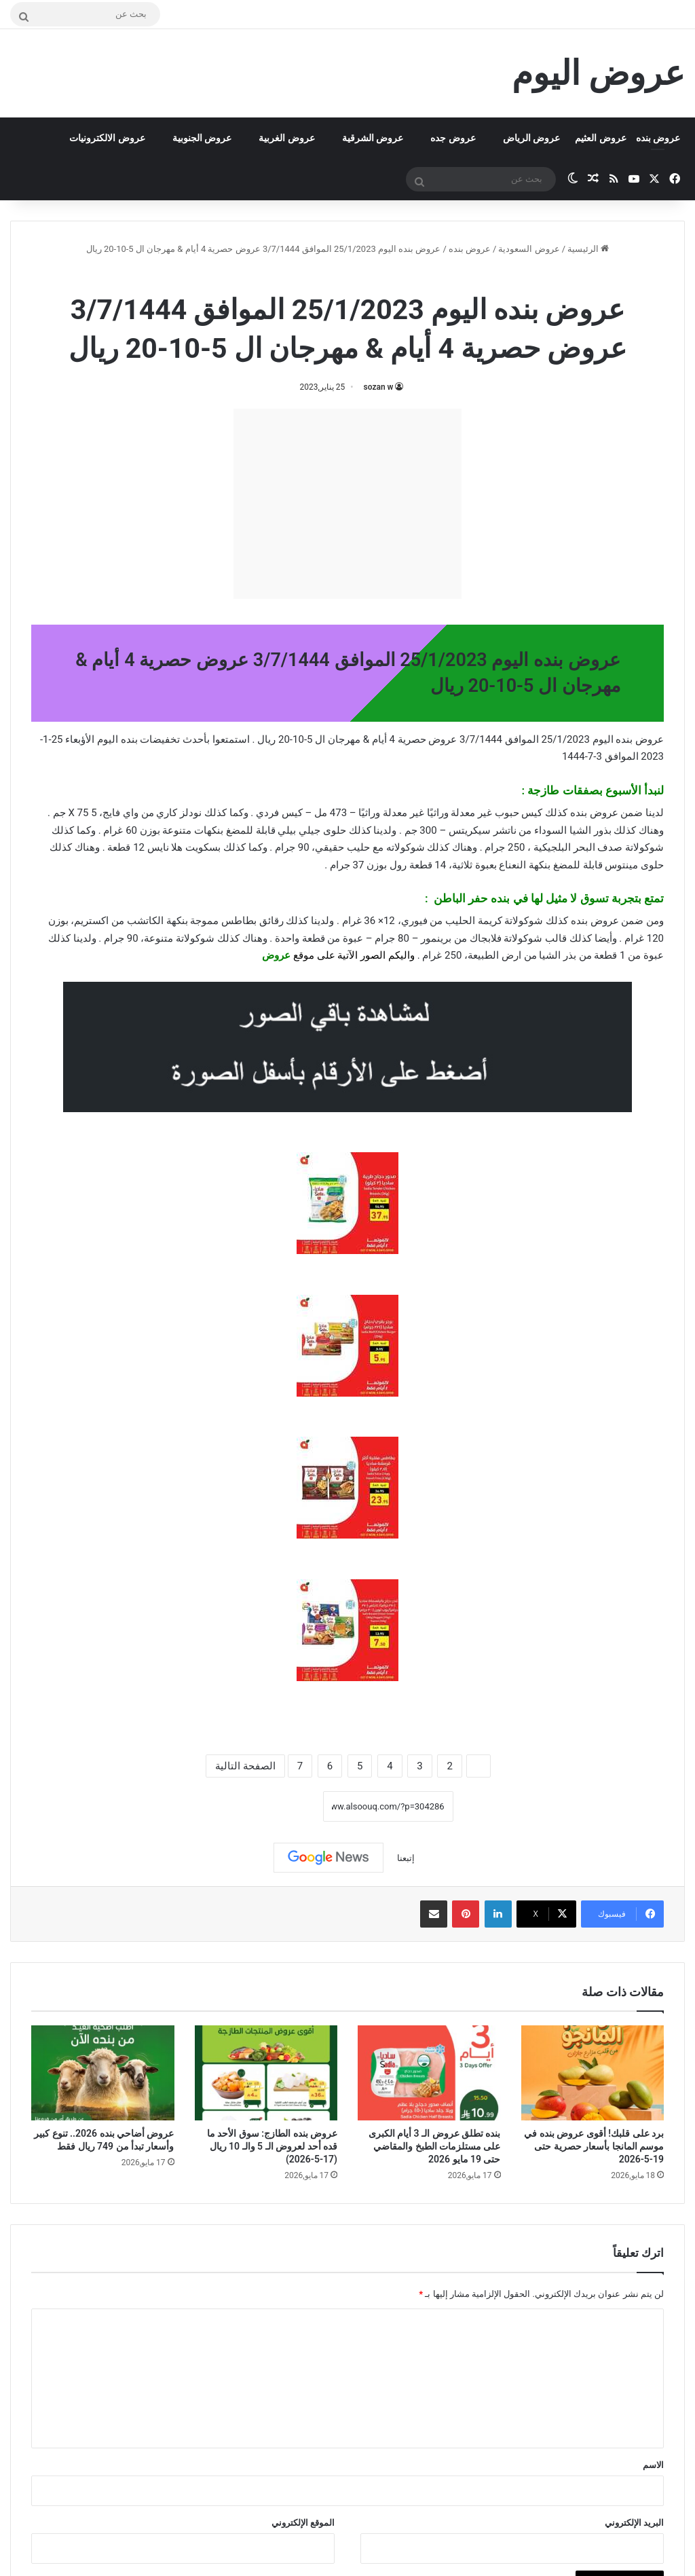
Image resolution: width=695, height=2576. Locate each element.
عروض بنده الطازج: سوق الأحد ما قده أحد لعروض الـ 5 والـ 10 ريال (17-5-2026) (272, 2146)
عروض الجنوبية (201, 137)
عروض (276, 955)
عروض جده (452, 137)
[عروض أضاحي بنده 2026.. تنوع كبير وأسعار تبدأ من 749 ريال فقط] (102, 2072)
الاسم (653, 2465)
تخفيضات (160, 739)
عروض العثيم (600, 137)
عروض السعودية (528, 249)
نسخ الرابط (281, 1806)
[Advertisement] (347, 504)
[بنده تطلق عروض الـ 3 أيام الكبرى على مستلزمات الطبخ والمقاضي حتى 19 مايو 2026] (429, 2072)
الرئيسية (588, 249)
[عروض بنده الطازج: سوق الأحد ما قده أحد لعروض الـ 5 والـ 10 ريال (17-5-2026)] (266, 2072)
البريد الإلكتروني (634, 2523)
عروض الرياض (531, 137)
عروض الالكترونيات (107, 137)
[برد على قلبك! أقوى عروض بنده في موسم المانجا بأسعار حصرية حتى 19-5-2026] (592, 2072)
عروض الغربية (286, 137)
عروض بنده (658, 137)
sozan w (379, 387)
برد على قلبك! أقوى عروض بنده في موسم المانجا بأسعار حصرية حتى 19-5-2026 (594, 2146)
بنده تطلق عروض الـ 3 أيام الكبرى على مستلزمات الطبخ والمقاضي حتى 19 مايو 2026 (435, 2146)
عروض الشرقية (372, 137)
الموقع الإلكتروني (303, 2523)
